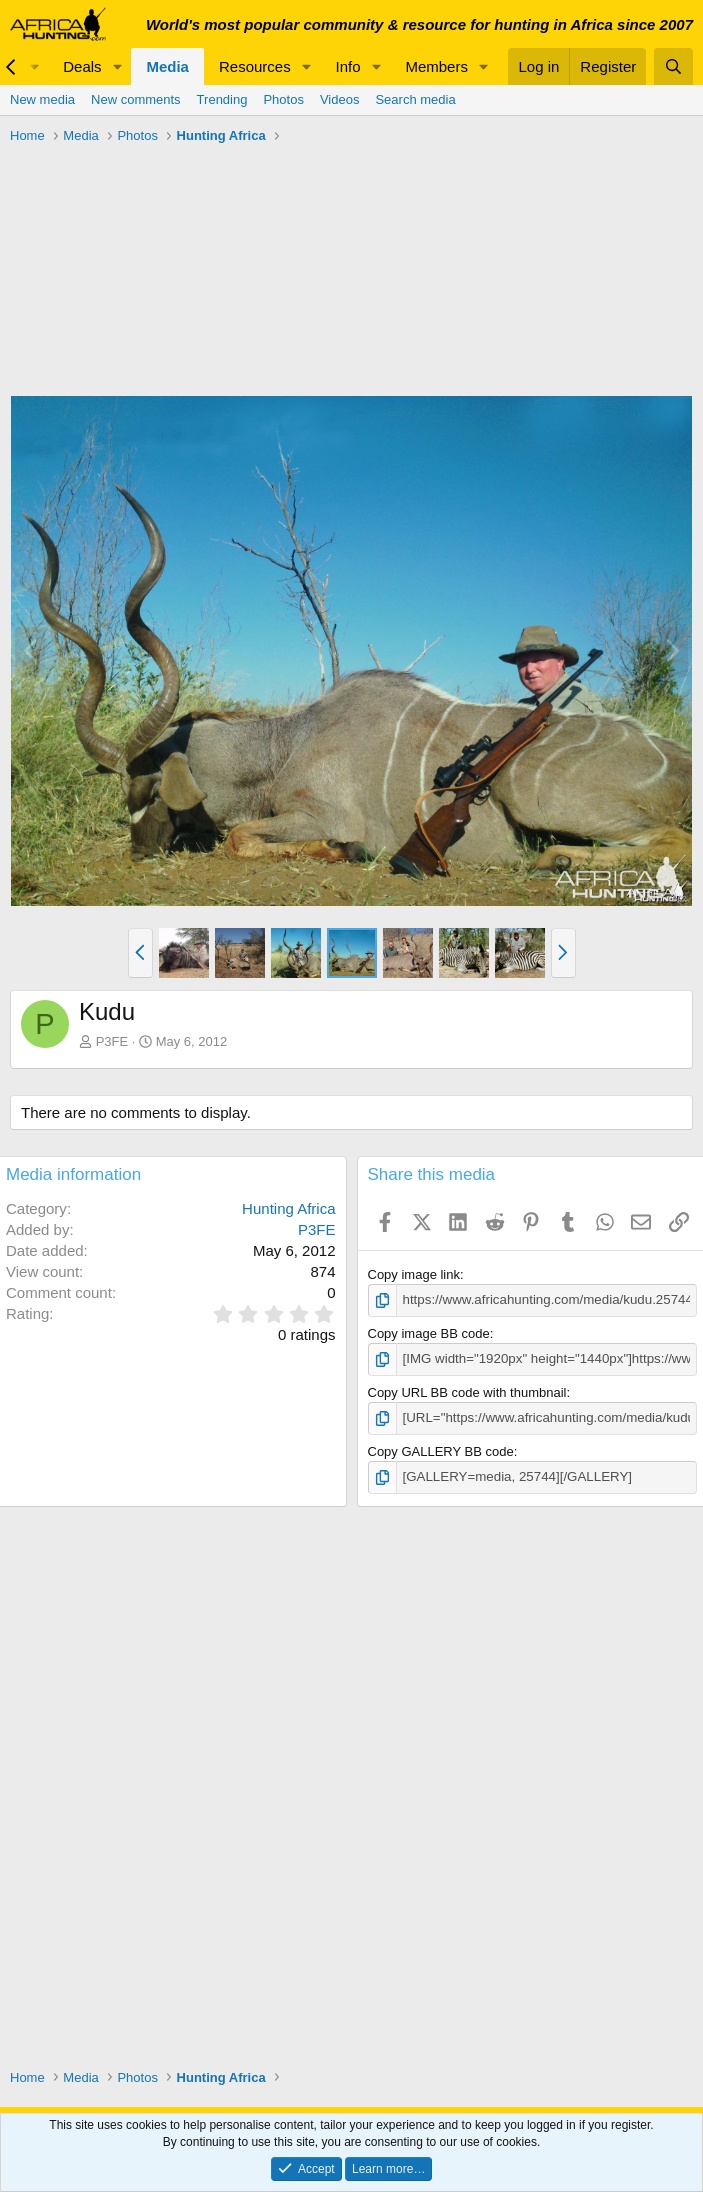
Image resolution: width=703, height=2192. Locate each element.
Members (436, 66)
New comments (136, 99)
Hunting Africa (288, 1208)
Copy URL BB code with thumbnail (467, 1391)
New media (42, 99)
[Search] (673, 66)
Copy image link (414, 1274)
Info (348, 66)
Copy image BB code (429, 1333)
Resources (255, 66)
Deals (82, 66)
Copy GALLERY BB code (441, 1449)
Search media (415, 99)
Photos (283, 99)
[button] (117, 66)
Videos (340, 99)
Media (167, 66)
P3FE (112, 1041)
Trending (222, 99)
